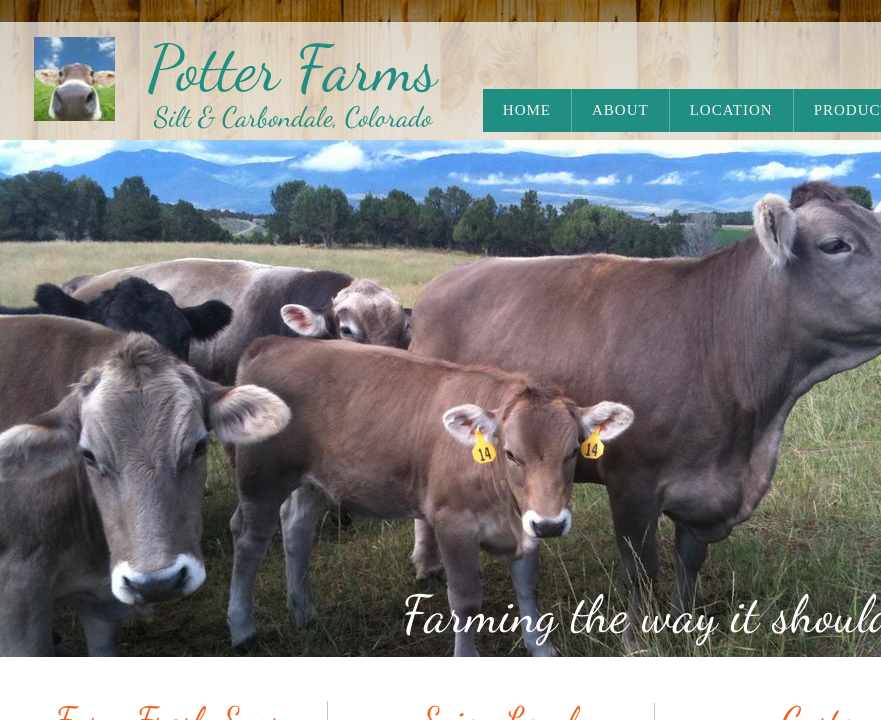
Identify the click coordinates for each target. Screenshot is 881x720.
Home (527, 110)
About (620, 110)
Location (731, 110)
